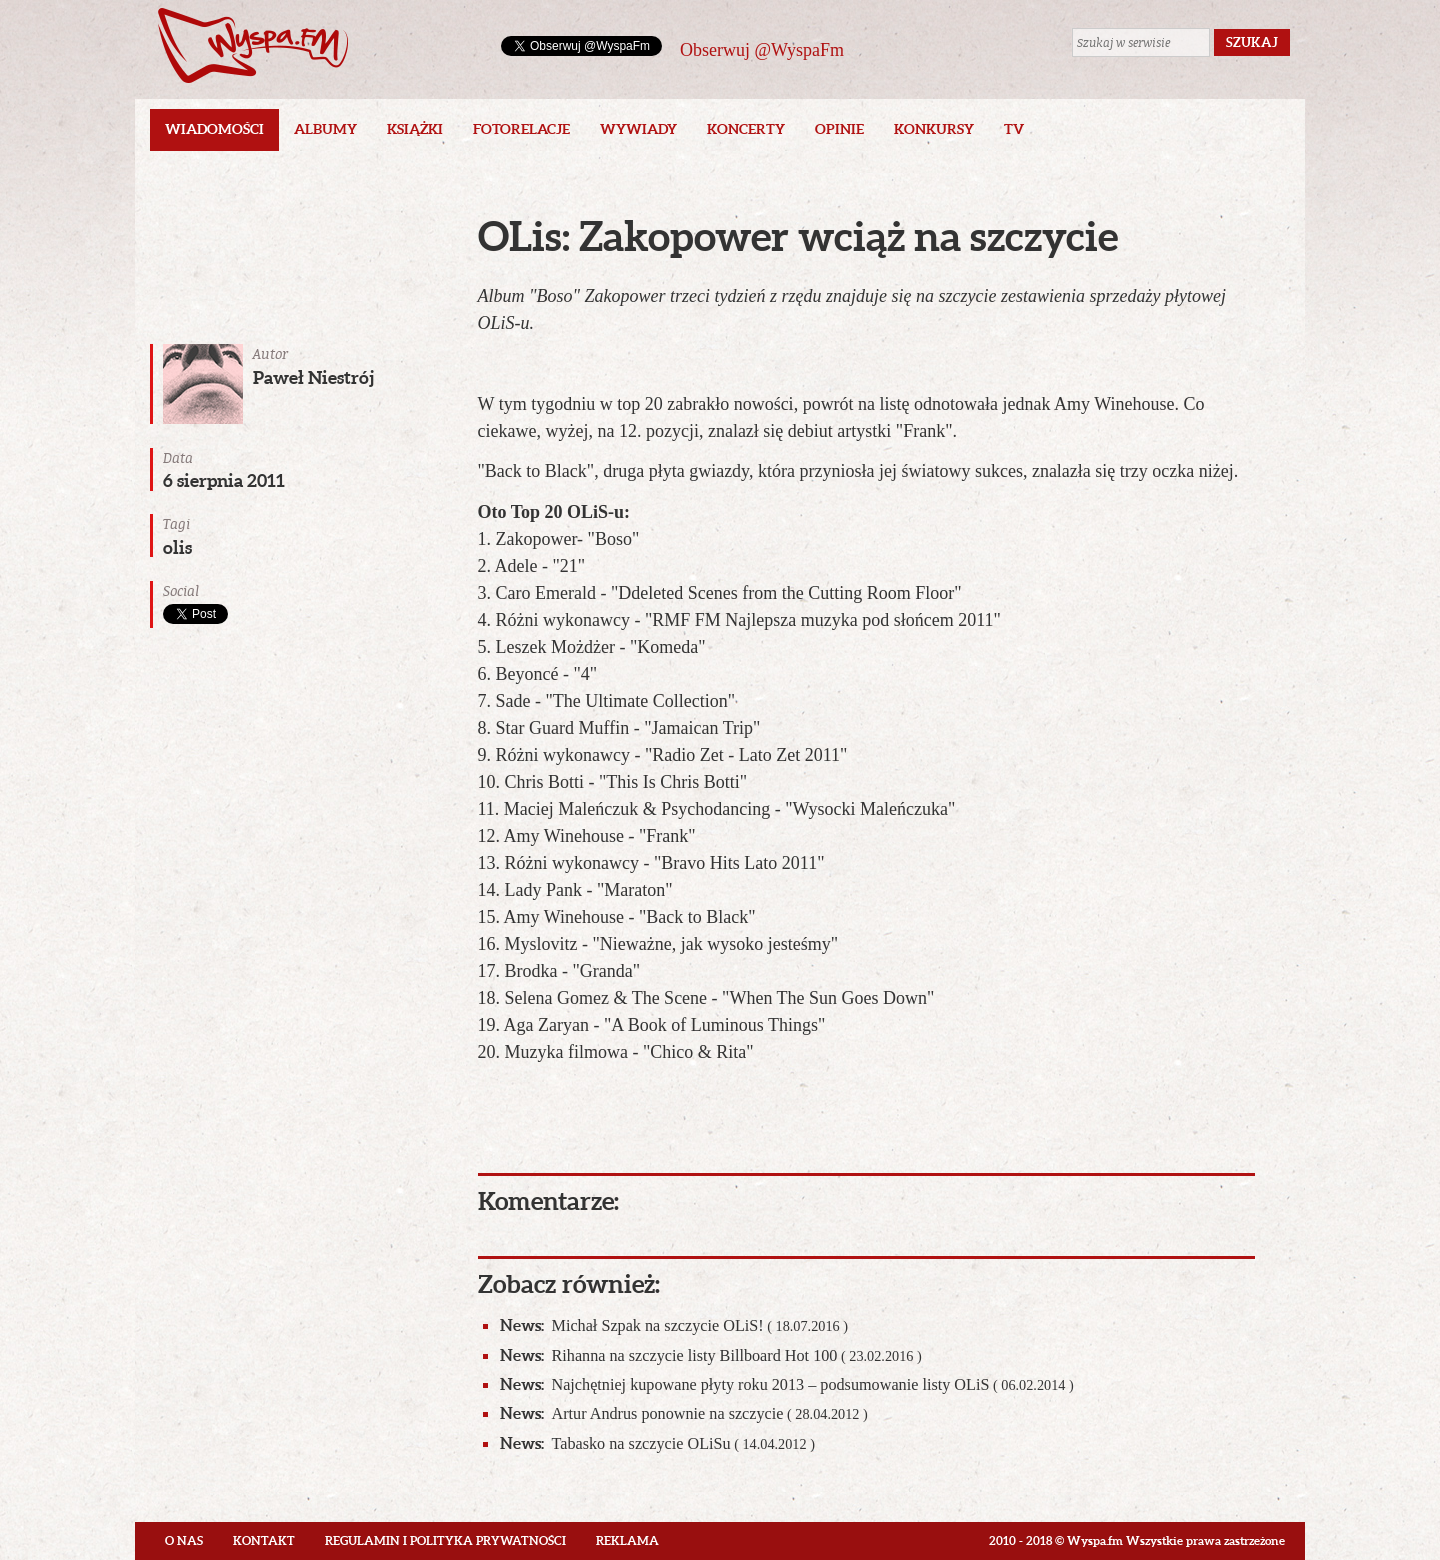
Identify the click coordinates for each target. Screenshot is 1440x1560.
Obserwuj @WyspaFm (762, 50)
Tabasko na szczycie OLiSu (657, 1443)
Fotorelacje (521, 129)
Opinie (839, 129)
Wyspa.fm (253, 45)
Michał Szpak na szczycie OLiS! (674, 1325)
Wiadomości (214, 129)
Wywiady (638, 129)
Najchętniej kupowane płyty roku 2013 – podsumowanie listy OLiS (787, 1384)
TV (1014, 129)
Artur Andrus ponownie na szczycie (684, 1413)
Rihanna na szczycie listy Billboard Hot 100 (711, 1355)
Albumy (325, 129)
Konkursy (934, 129)
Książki (415, 129)
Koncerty (746, 129)
